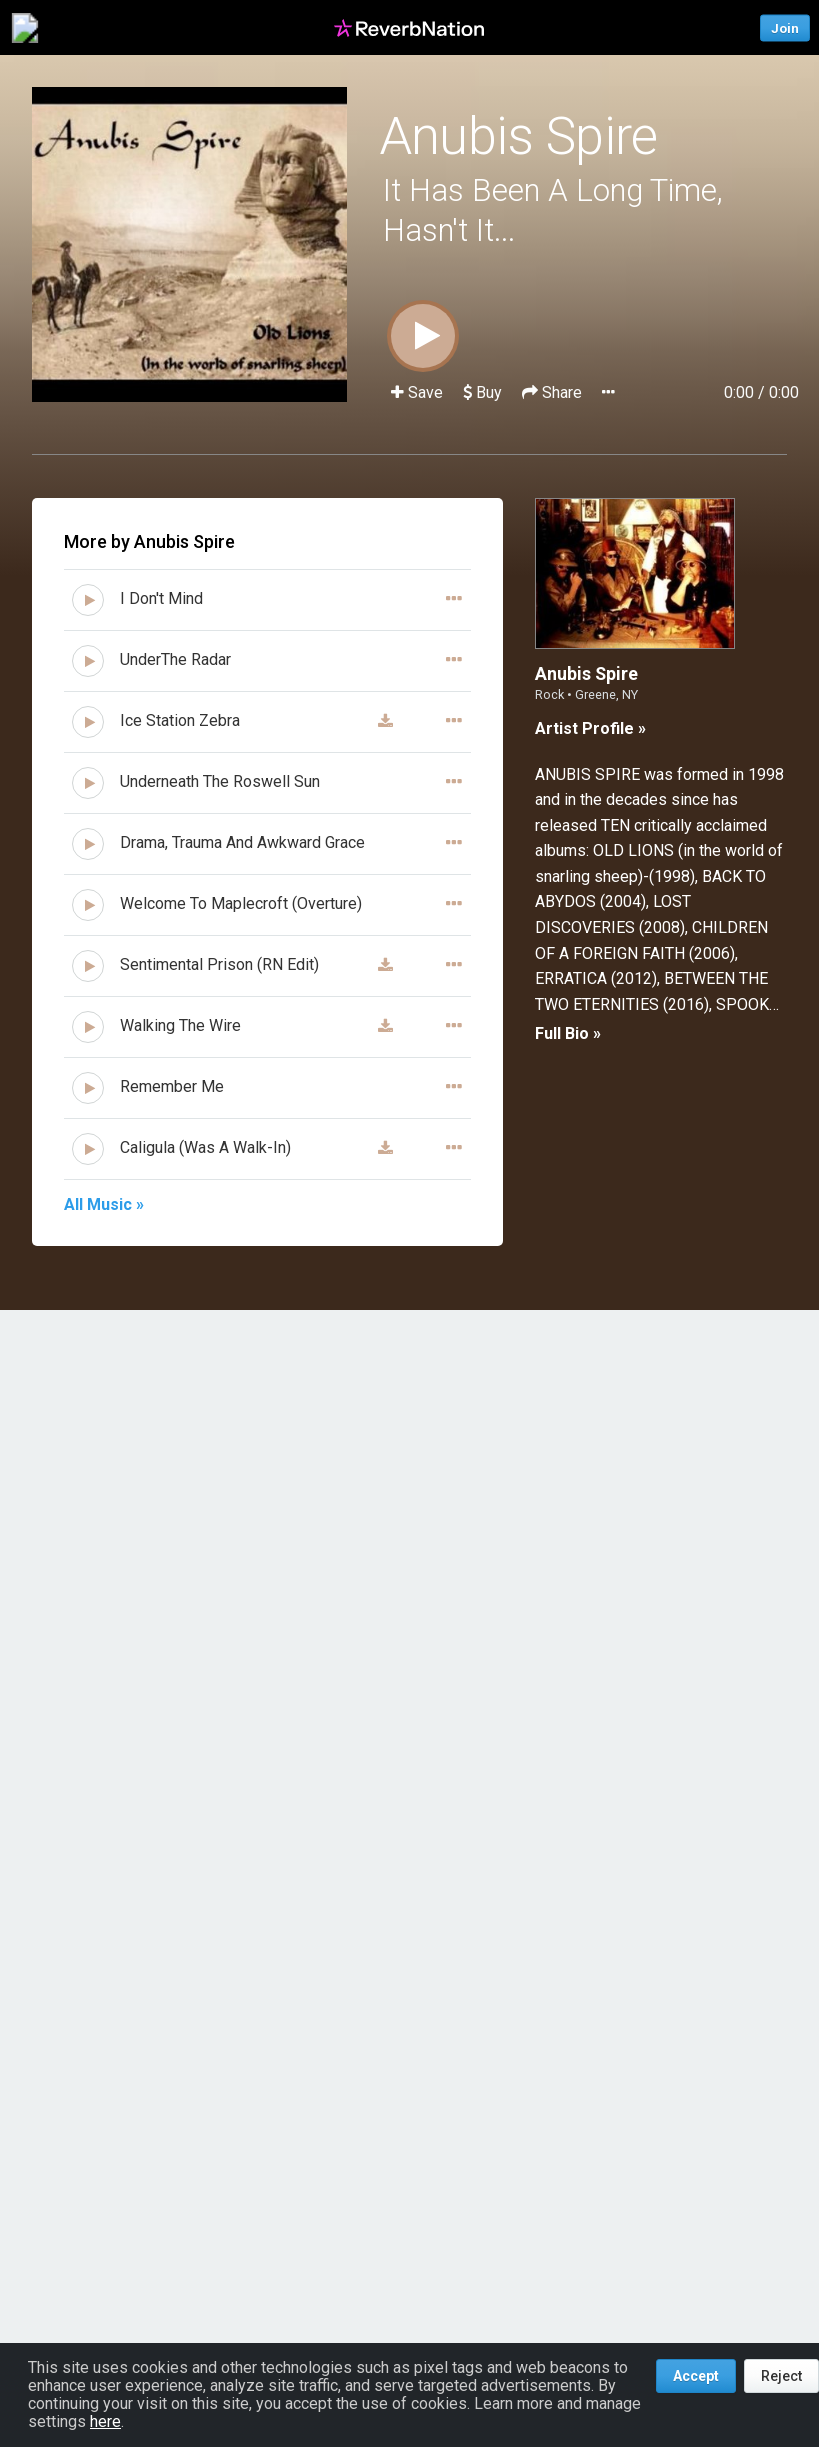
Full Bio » (568, 1033)
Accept (696, 2376)
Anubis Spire (518, 136)
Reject (781, 2376)
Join (785, 27)
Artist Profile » (590, 728)
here (105, 2421)
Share (554, 392)
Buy (482, 392)
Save (419, 392)
